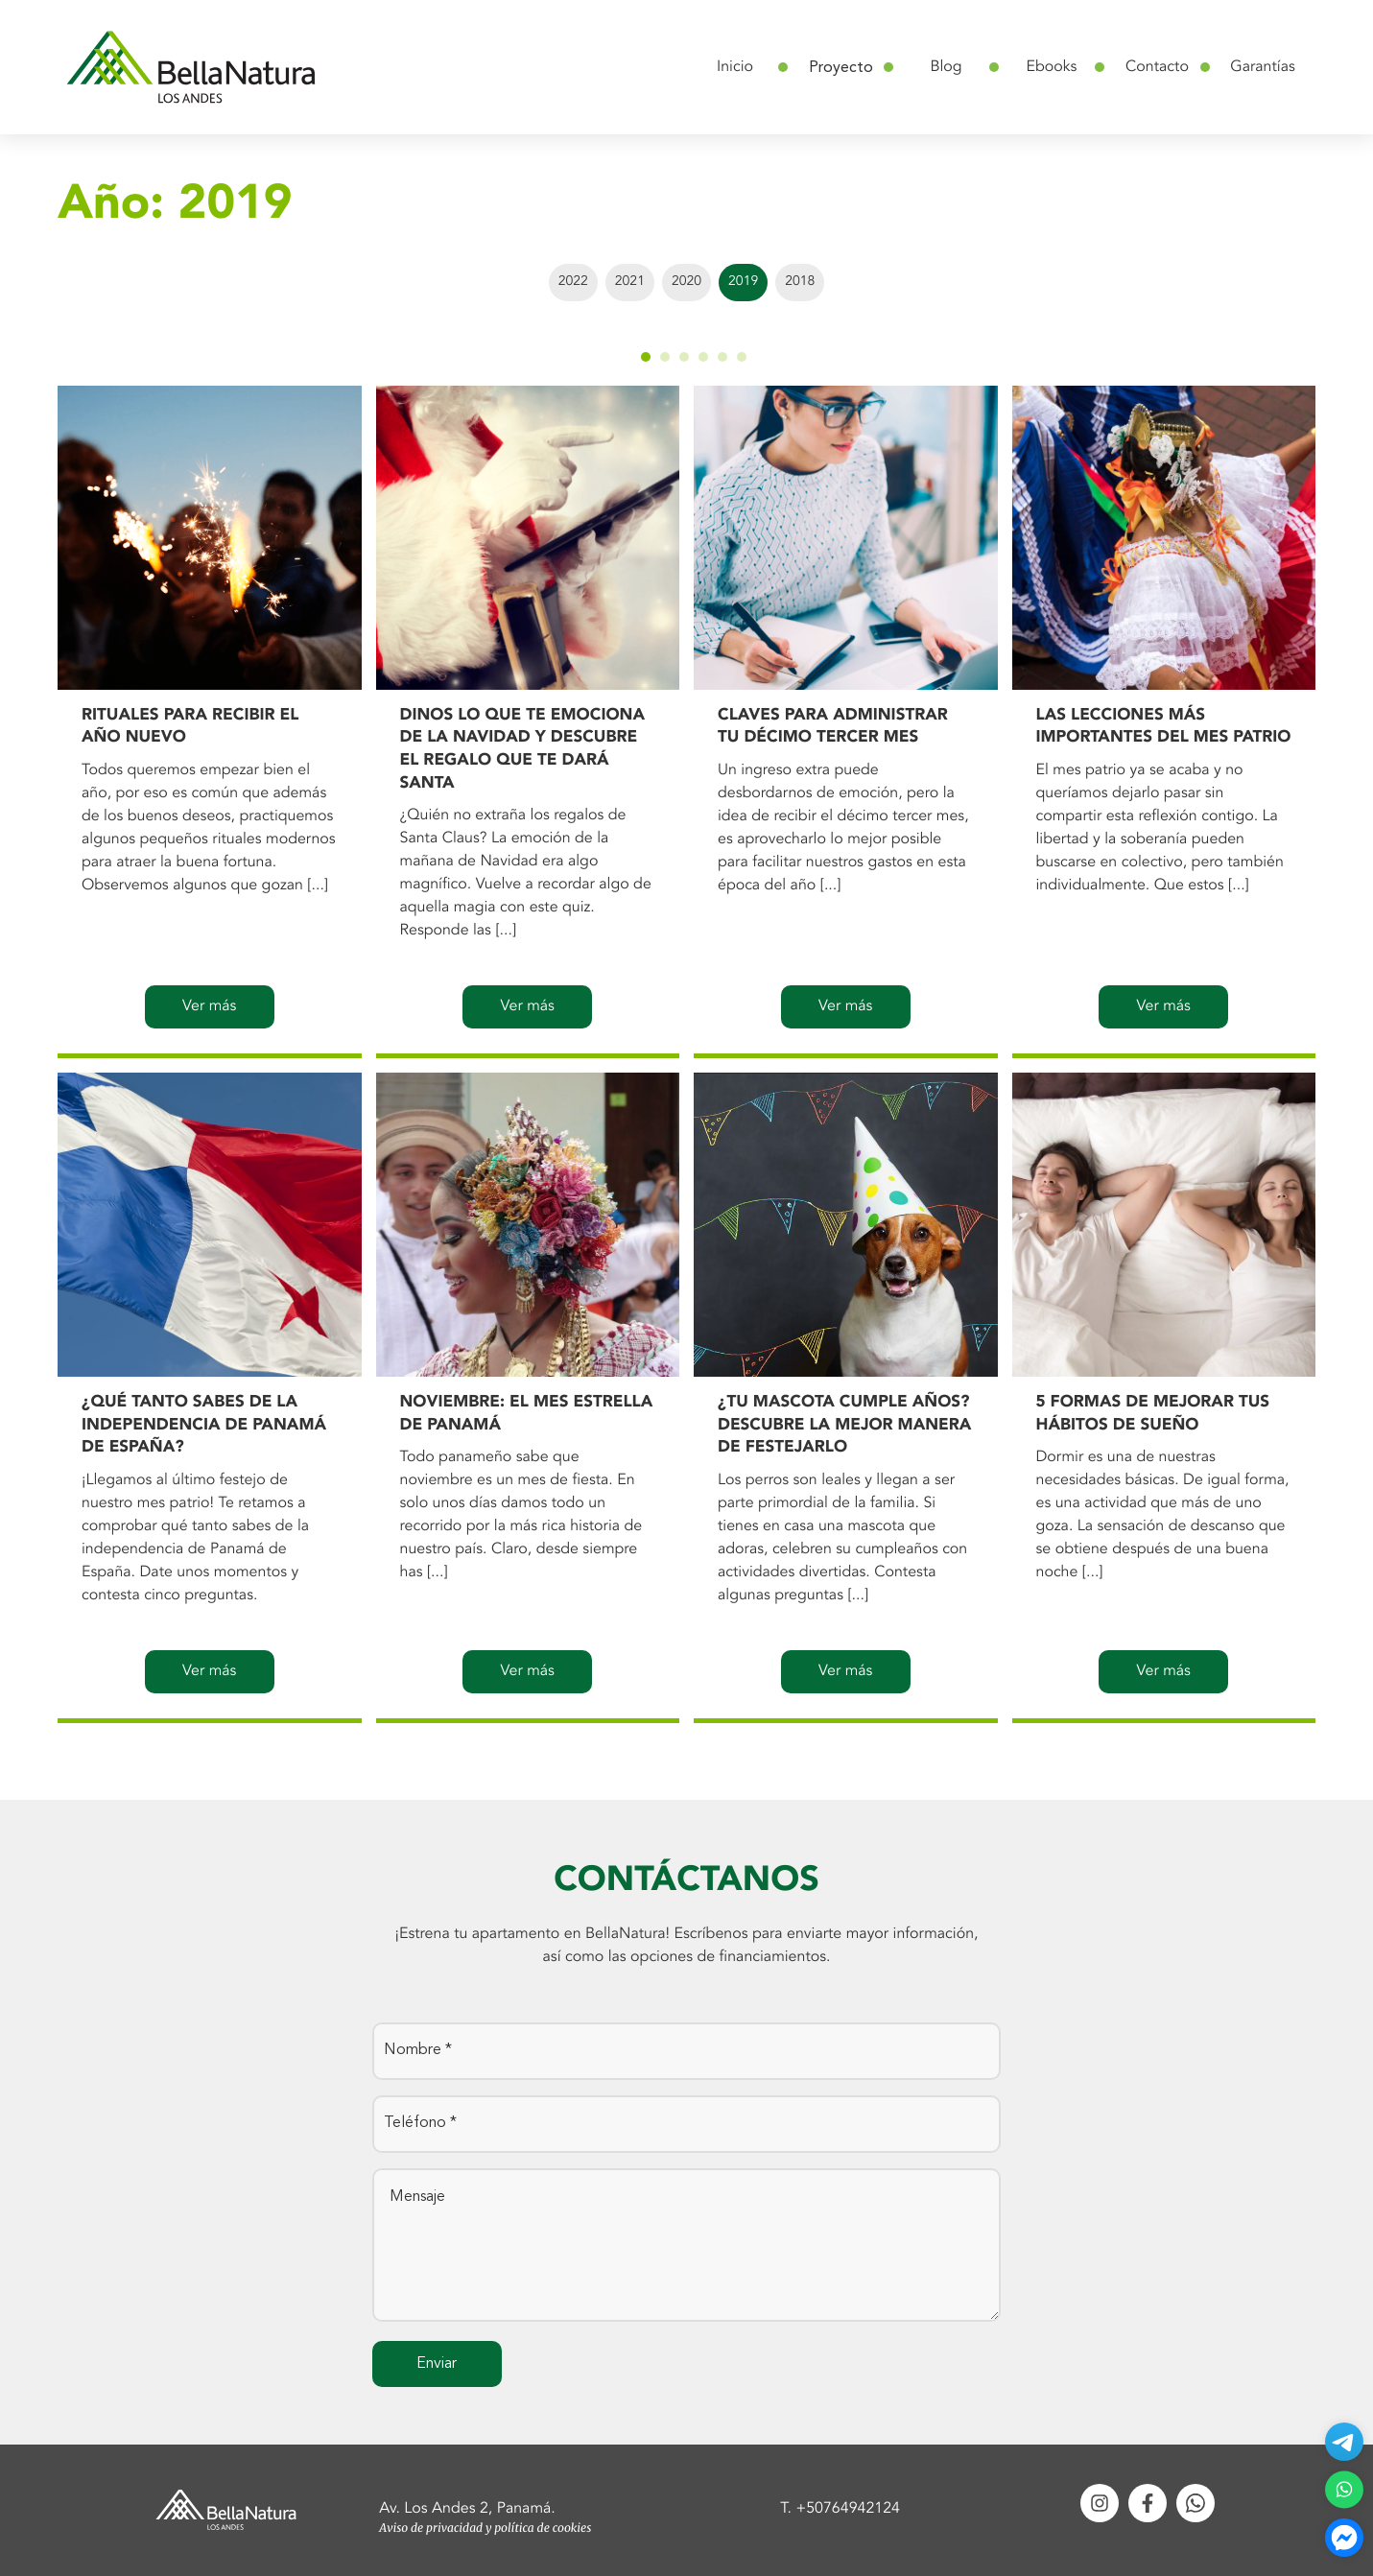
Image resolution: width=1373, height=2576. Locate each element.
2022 (573, 282)
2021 (630, 282)
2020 (686, 282)
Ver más (209, 1006)
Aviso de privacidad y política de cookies (485, 2529)
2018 (800, 282)
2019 (743, 282)
